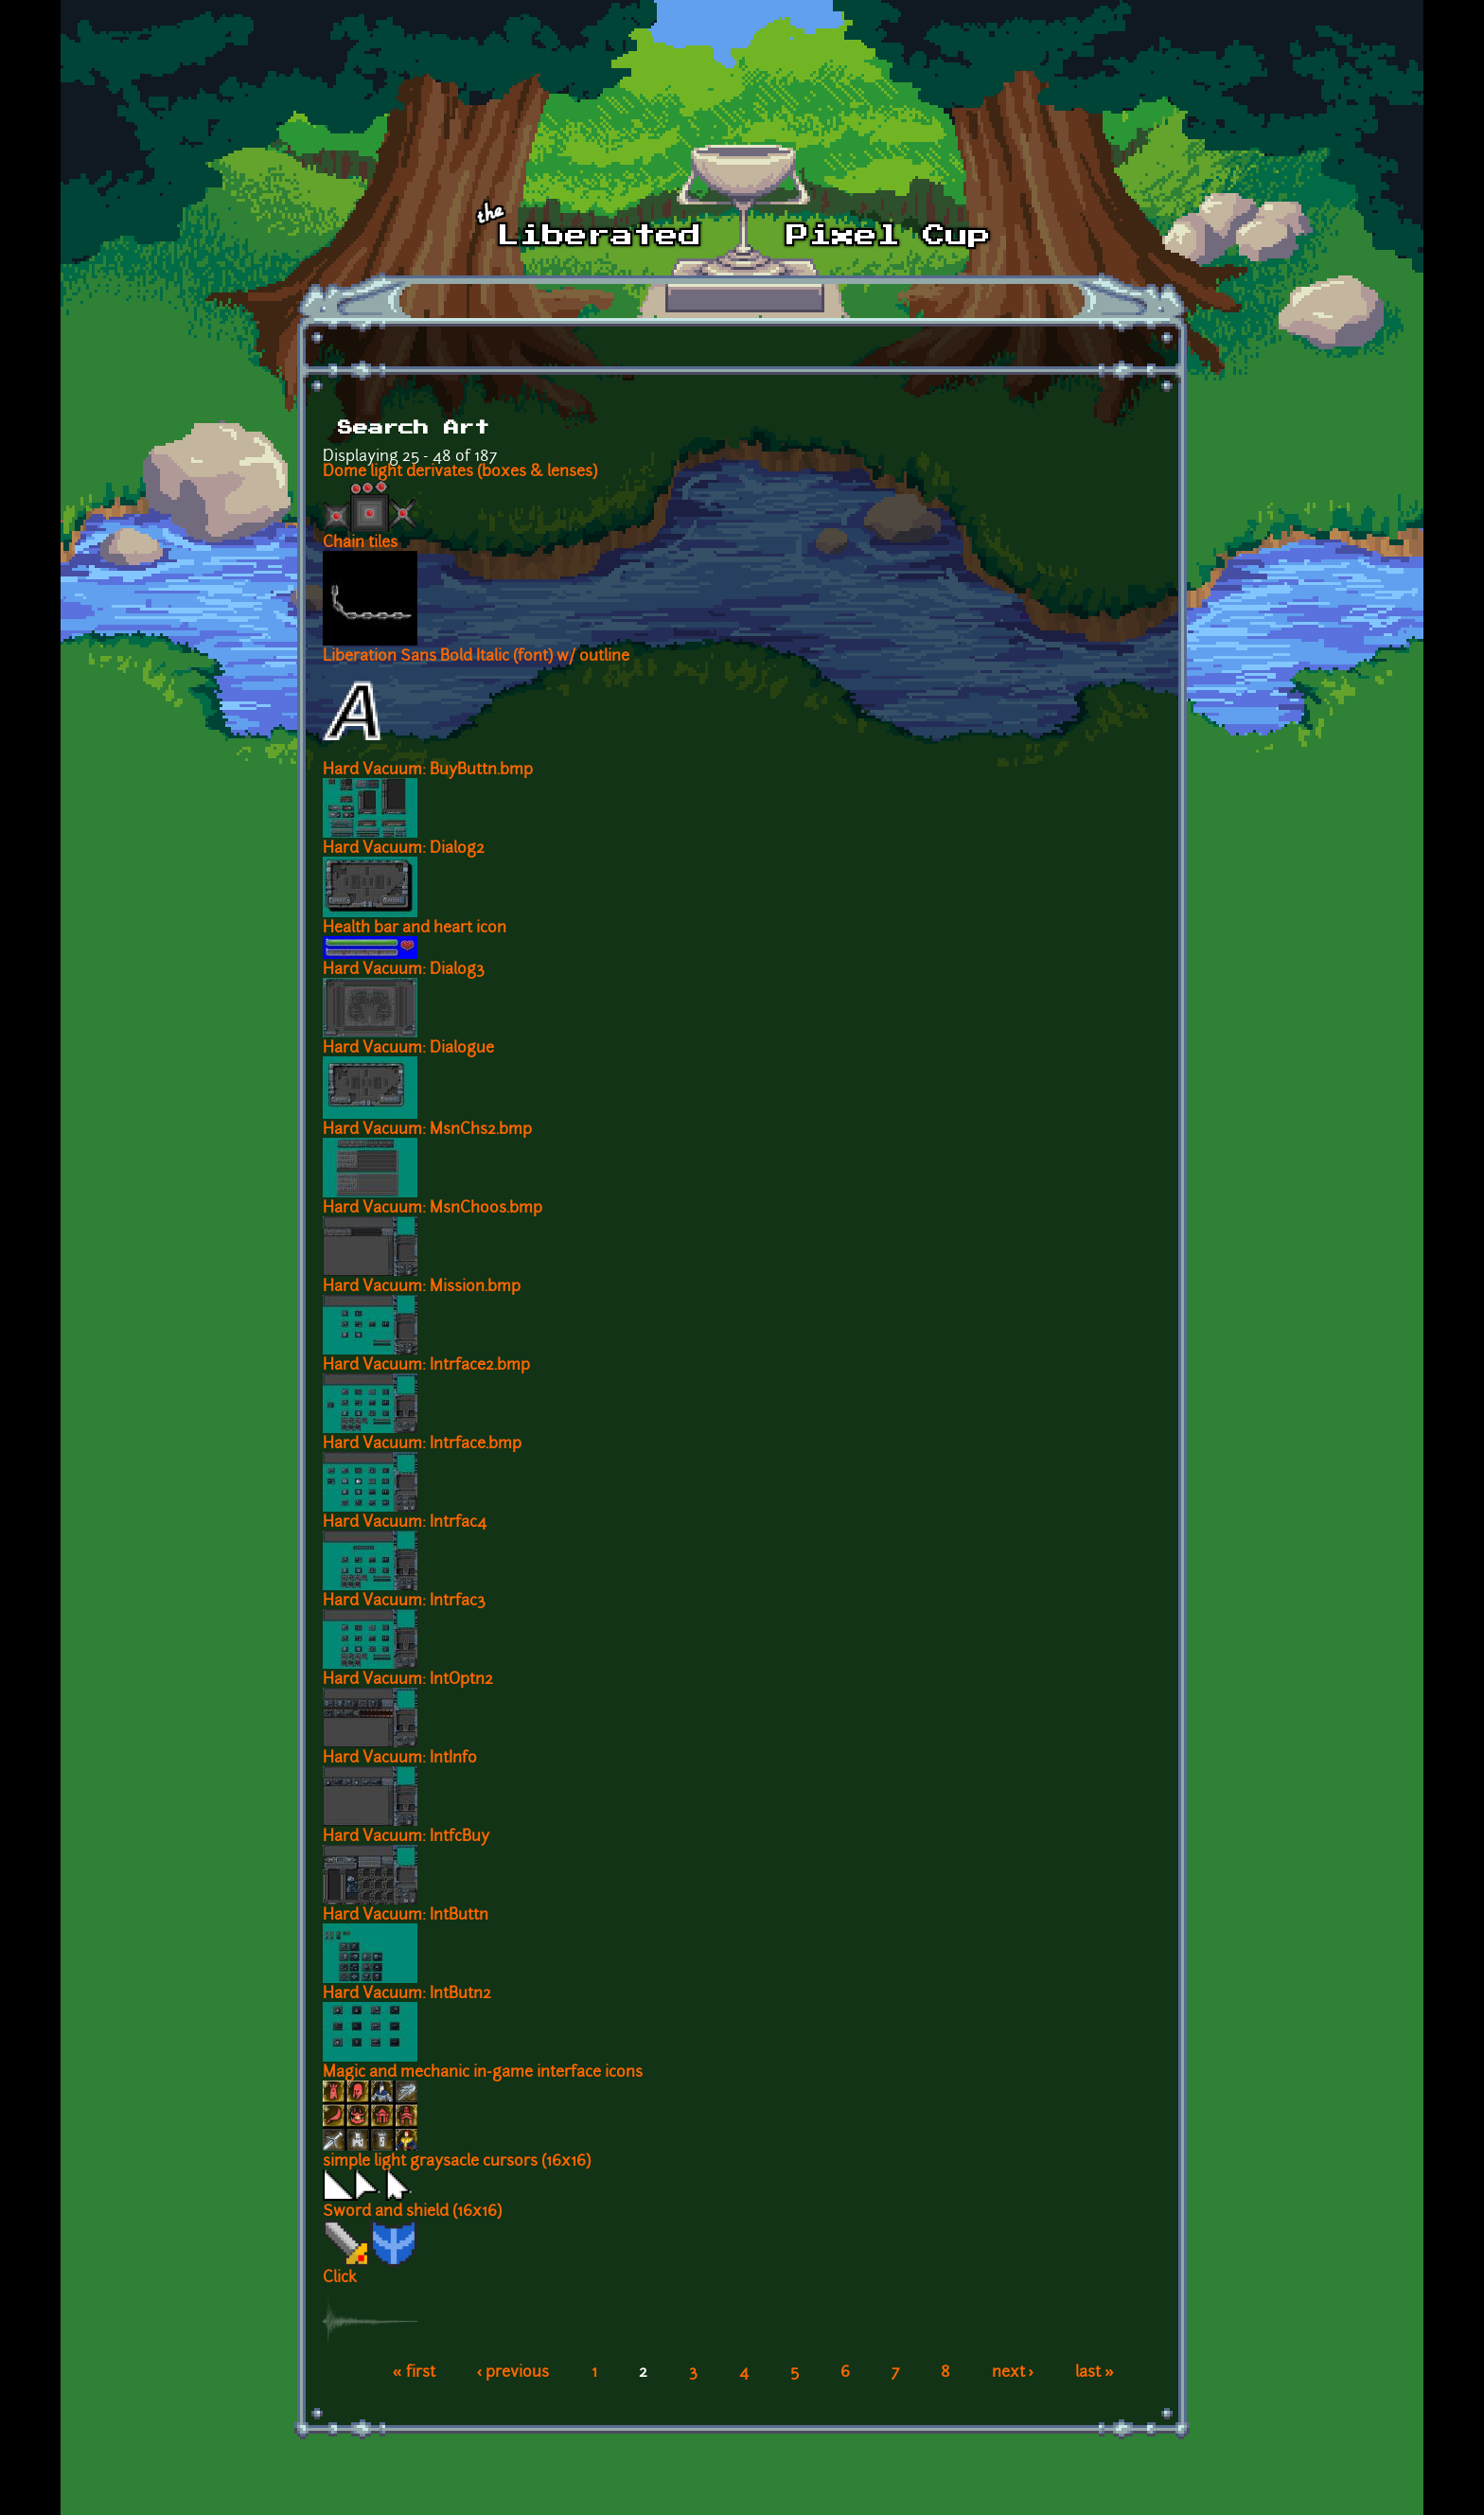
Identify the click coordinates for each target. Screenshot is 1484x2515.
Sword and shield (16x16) (412, 2212)
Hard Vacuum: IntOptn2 (408, 1680)
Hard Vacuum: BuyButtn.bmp (428, 770)
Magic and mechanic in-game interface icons (483, 2073)
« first (414, 2373)
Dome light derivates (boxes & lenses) (460, 472)
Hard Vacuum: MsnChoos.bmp (432, 1208)
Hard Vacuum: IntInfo (400, 1758)
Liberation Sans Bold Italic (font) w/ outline (476, 656)
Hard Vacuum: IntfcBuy (406, 1837)
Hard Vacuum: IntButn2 (407, 1994)
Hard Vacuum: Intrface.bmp (422, 1444)
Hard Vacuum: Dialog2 (404, 849)
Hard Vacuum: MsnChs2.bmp (427, 1130)
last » (1094, 2373)
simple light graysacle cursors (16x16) (457, 2162)
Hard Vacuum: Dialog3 (404, 970)
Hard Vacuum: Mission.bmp (422, 1287)
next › (1013, 2373)
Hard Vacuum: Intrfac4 (404, 1523)
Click (340, 2278)
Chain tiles (360, 543)
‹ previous (513, 2373)
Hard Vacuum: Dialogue (408, 1048)
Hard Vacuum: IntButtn (405, 1915)
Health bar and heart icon (414, 928)
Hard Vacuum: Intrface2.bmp (426, 1365)
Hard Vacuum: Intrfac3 (404, 1601)
